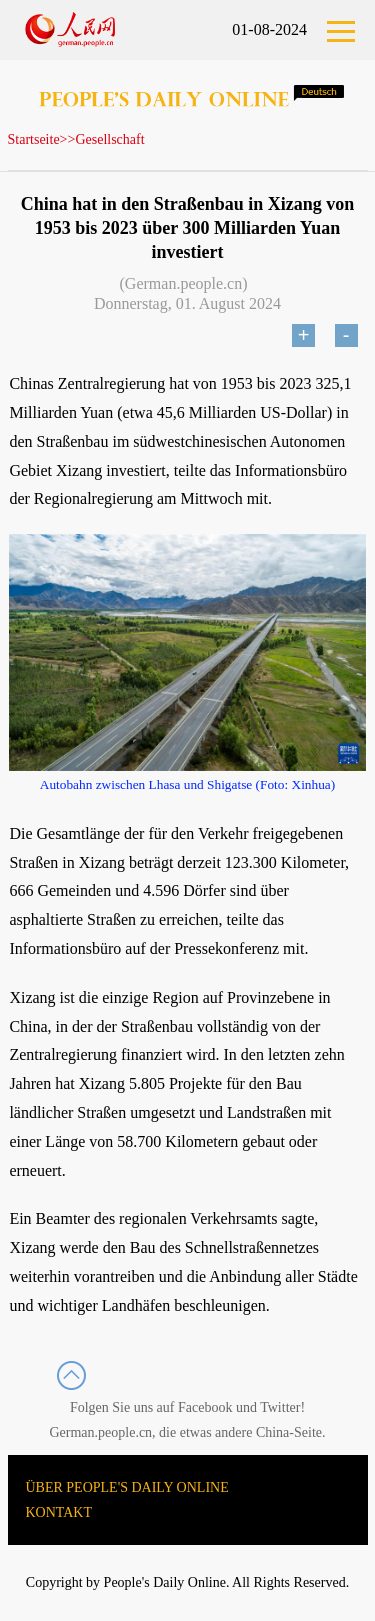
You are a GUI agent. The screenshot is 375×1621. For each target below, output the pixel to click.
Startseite (34, 139)
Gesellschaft (109, 139)
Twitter (280, 1407)
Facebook (205, 1407)
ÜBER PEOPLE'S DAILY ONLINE (127, 1487)
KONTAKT (59, 1512)
